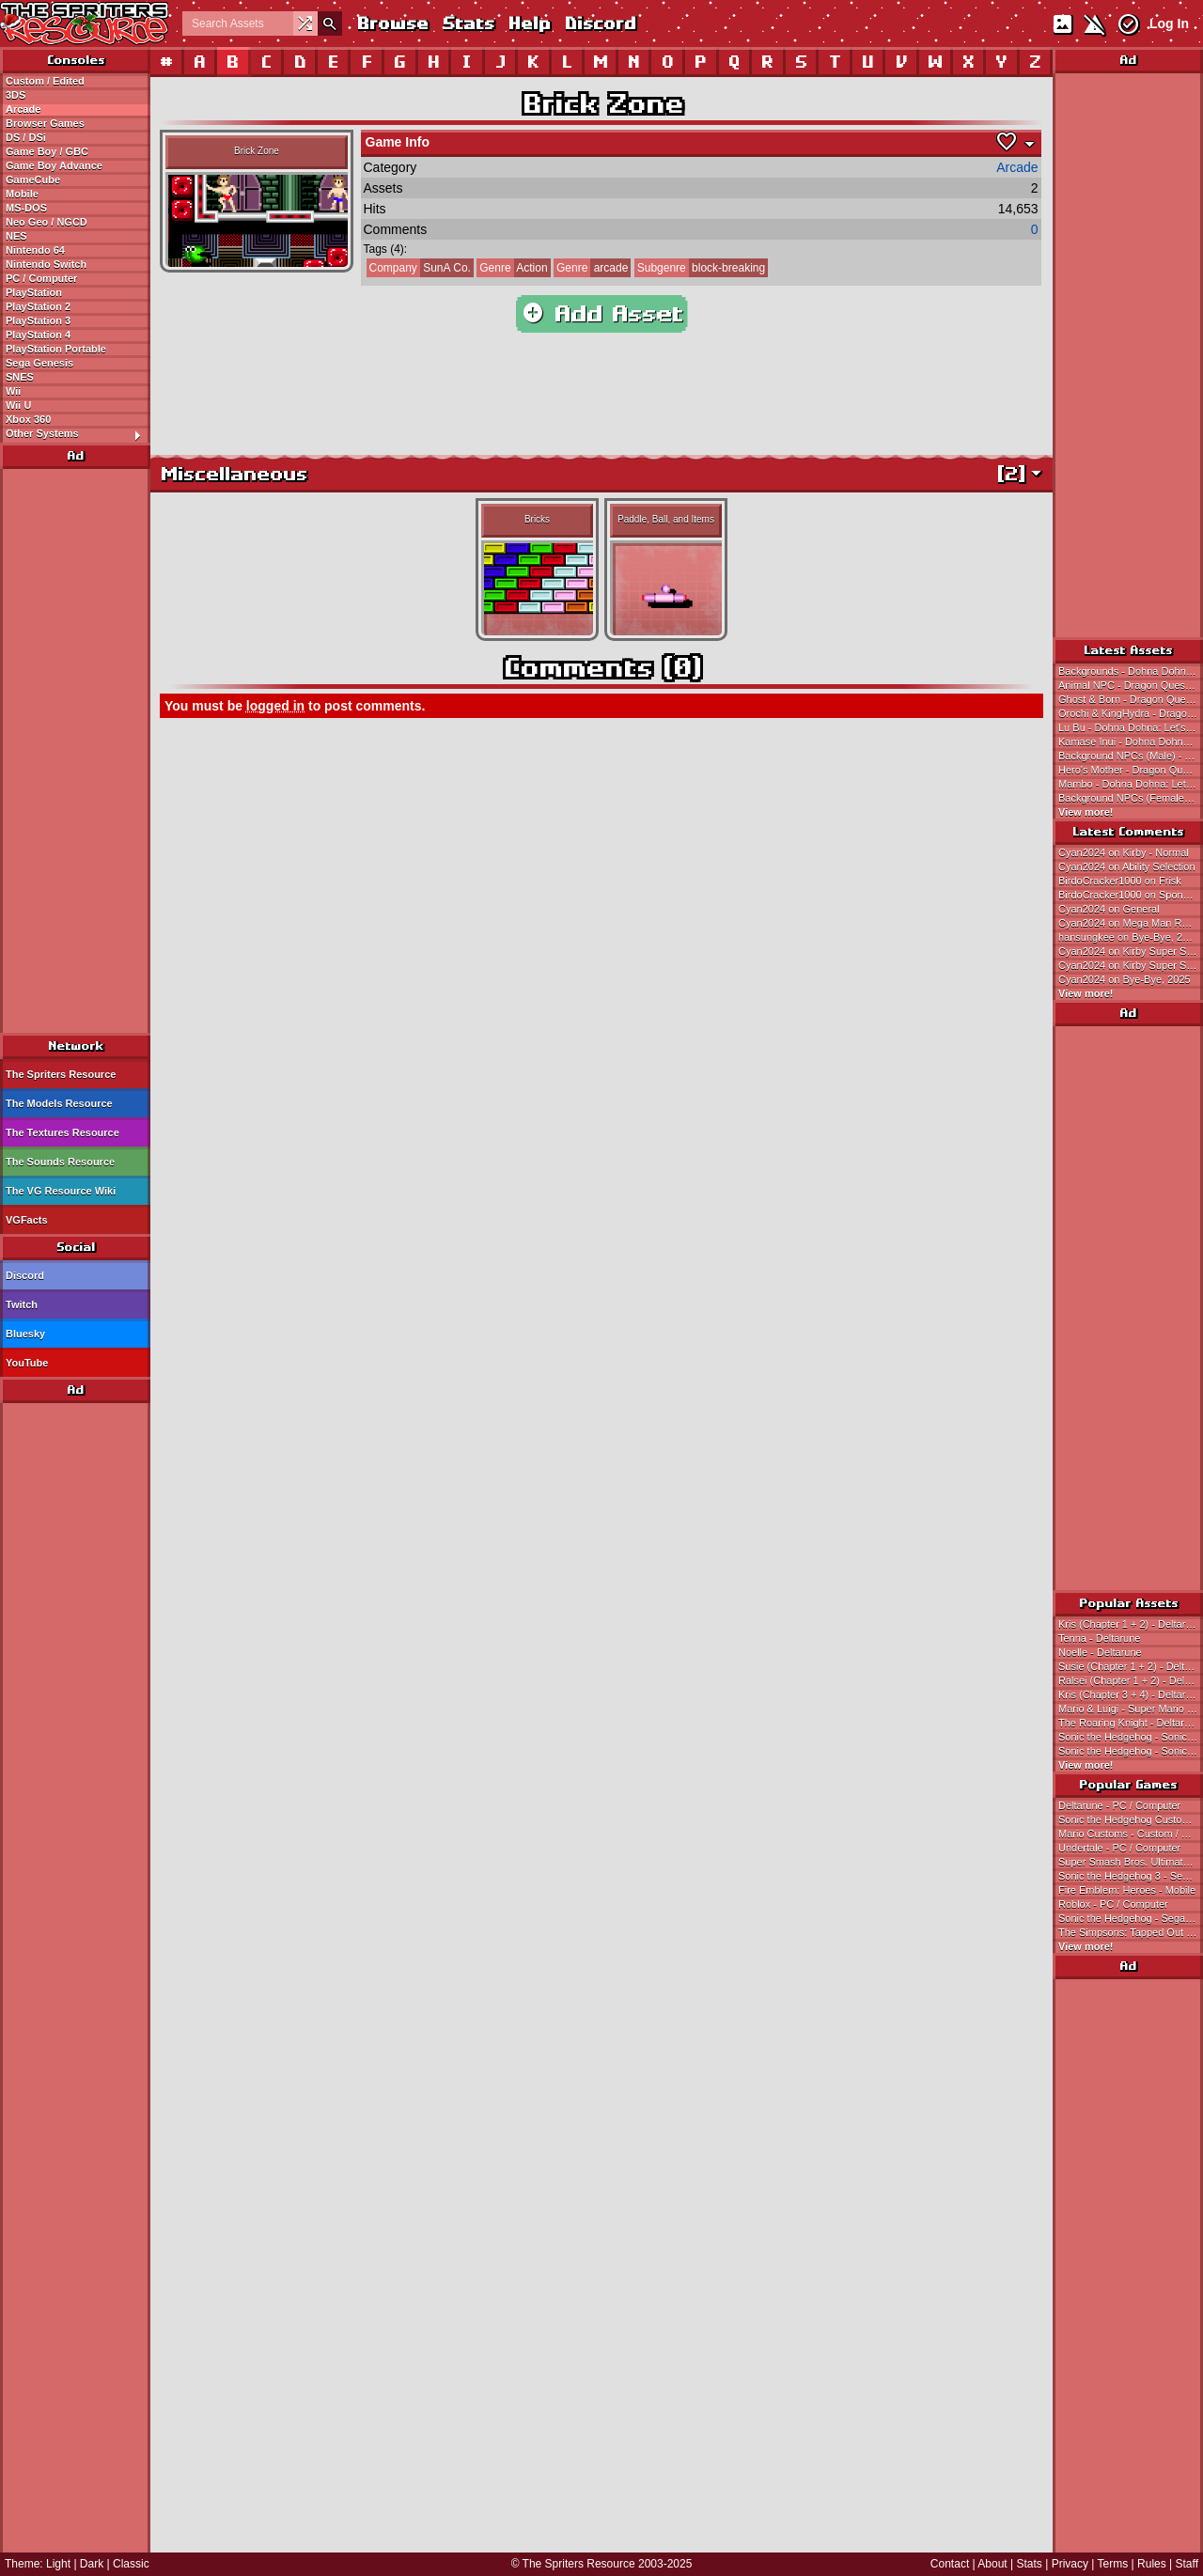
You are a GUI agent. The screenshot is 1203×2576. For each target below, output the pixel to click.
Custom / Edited (45, 80)
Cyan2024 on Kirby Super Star (1128, 965)
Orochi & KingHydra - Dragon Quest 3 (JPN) (1130, 713)
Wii (13, 391)
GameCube (33, 179)
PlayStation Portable (56, 348)
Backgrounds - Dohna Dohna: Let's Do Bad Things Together (1130, 671)
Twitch (22, 1304)
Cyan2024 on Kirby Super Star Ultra (1130, 951)
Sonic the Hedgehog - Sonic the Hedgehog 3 (1130, 1750)
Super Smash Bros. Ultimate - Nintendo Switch (1130, 1861)
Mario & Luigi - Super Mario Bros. (1130, 1708)
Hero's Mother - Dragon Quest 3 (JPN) (1130, 769)
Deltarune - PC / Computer (1119, 1805)
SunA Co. (419, 267)
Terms (1113, 2563)
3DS (15, 95)
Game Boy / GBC (47, 151)
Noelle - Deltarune (1100, 1652)
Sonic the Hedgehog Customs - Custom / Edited (1130, 1819)
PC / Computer (41, 278)
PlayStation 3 (38, 320)
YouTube (27, 1362)
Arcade (23, 109)
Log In (1169, 23)
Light (58, 2563)
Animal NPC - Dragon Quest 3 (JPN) (1130, 685)
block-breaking (699, 267)
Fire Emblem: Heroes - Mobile (1126, 1890)
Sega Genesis (39, 362)
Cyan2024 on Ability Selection (1126, 866)
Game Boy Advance (54, 165)
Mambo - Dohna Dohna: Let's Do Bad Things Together (1130, 783)
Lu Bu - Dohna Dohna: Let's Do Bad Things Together (1130, 727)
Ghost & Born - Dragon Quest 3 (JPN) (1130, 699)
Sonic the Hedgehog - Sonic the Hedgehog (1130, 1736)
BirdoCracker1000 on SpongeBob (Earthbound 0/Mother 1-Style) (1130, 894)
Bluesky (25, 1333)
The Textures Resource (62, 1132)
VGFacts (27, 1220)
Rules (1151, 2563)
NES (16, 236)
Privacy (1070, 2563)
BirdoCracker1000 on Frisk (1119, 880)
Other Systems (77, 434)
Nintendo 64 (35, 250)
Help (529, 23)
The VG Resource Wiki (61, 1190)
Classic (131, 2563)
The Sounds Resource (60, 1161)
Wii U (18, 405)
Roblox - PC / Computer (1113, 1904)
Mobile (22, 193)
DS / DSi (26, 137)
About (992, 2563)
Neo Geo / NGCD (46, 221)
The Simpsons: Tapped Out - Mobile (1130, 1932)
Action (512, 267)
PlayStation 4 (38, 334)
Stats (467, 23)
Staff (1187, 2563)
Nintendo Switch (46, 264)
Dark (91, 2563)
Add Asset (602, 314)
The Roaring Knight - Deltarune (1129, 1722)
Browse (392, 23)
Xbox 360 (28, 419)
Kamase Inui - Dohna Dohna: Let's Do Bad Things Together (1130, 741)
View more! (1086, 812)
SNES (20, 376)
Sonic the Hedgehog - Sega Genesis (1130, 1918)
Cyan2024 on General (1109, 908)
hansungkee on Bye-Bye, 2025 (1128, 937)
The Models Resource (59, 1103)
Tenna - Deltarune (1099, 1638)
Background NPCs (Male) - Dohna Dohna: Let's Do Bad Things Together (1130, 755)
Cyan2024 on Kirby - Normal (1123, 852)
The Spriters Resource (61, 1074)
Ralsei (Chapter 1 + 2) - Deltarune (1130, 1680)
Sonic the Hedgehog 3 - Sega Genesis (1130, 1875)
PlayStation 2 (38, 306)
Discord (599, 23)
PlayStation (34, 292)
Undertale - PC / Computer (1119, 1847)
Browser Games (45, 123)
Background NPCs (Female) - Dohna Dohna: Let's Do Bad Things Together (1130, 798)
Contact (949, 2563)
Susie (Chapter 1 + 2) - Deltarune (1130, 1666)
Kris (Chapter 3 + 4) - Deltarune (1130, 1694)
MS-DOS (26, 207)
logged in (275, 705)
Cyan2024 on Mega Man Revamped (1130, 923)
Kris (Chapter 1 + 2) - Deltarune (1130, 1624)
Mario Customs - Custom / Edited (1130, 1833)
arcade (591, 267)
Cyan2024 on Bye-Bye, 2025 (1124, 979)
